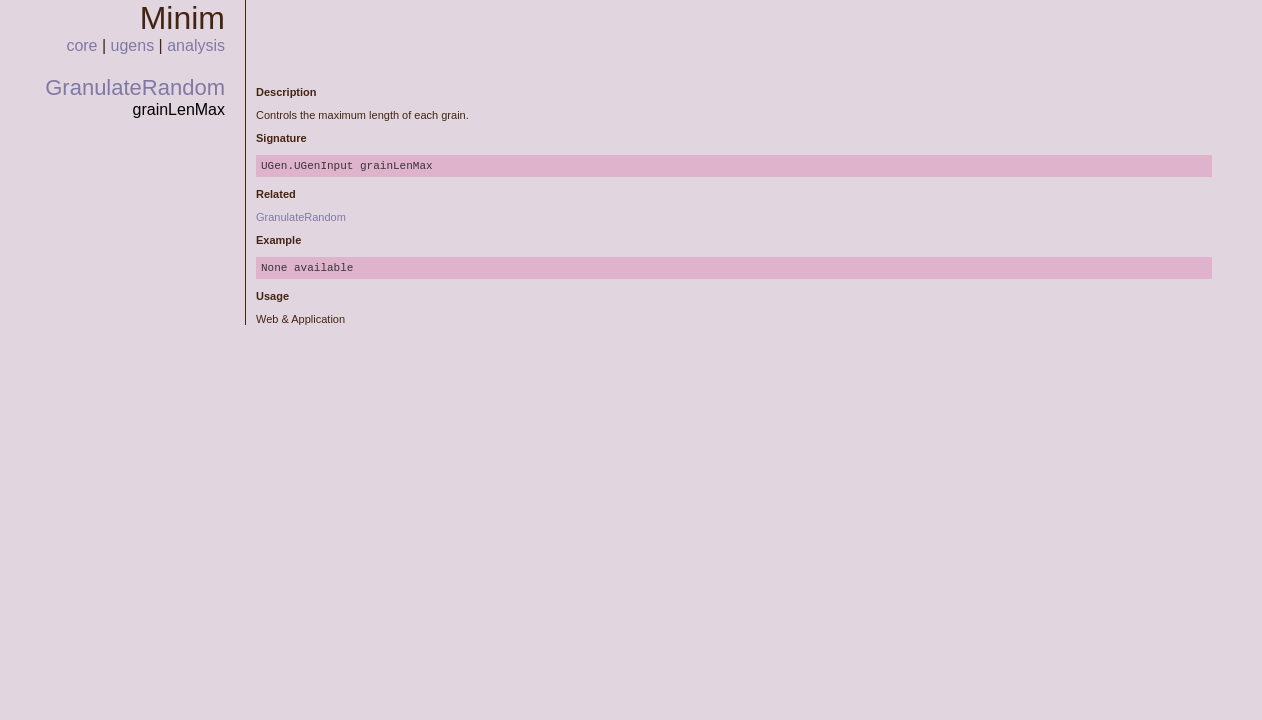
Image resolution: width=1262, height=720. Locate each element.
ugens (133, 45)
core (81, 45)
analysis (196, 45)
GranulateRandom (135, 87)
